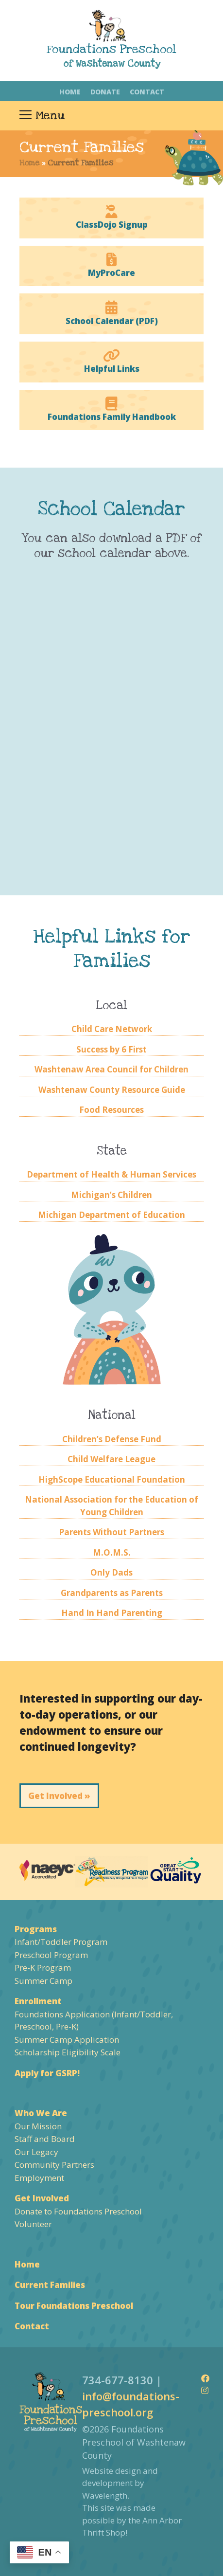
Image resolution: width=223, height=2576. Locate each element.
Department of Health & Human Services (111, 1174)
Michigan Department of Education (111, 1214)
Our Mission (38, 2126)
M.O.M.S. (112, 1552)
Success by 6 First (111, 1049)
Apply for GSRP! (47, 2073)
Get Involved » (59, 1795)
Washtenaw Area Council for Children (111, 1069)
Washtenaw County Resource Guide (111, 1089)
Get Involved (42, 2198)
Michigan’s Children (111, 1194)
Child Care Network (111, 1028)
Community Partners (54, 2164)
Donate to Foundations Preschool (78, 2211)
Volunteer (33, 2224)
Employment (39, 2177)
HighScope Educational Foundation (111, 1479)
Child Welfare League (111, 1459)
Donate (105, 91)
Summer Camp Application (67, 2039)
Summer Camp (43, 1980)
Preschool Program (51, 1954)
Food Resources (111, 1109)
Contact (147, 91)
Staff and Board (45, 2138)
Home (70, 91)
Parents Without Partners (111, 1532)
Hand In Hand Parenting (111, 1612)
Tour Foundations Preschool (74, 2305)
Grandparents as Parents (112, 1592)
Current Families (50, 2284)
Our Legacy (36, 2152)
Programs (36, 1929)
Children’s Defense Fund (111, 1439)
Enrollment (38, 2001)
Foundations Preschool (111, 49)
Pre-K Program (43, 1967)
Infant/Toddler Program (61, 1941)
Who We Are (41, 2113)
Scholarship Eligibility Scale (67, 2052)
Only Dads (111, 1572)
